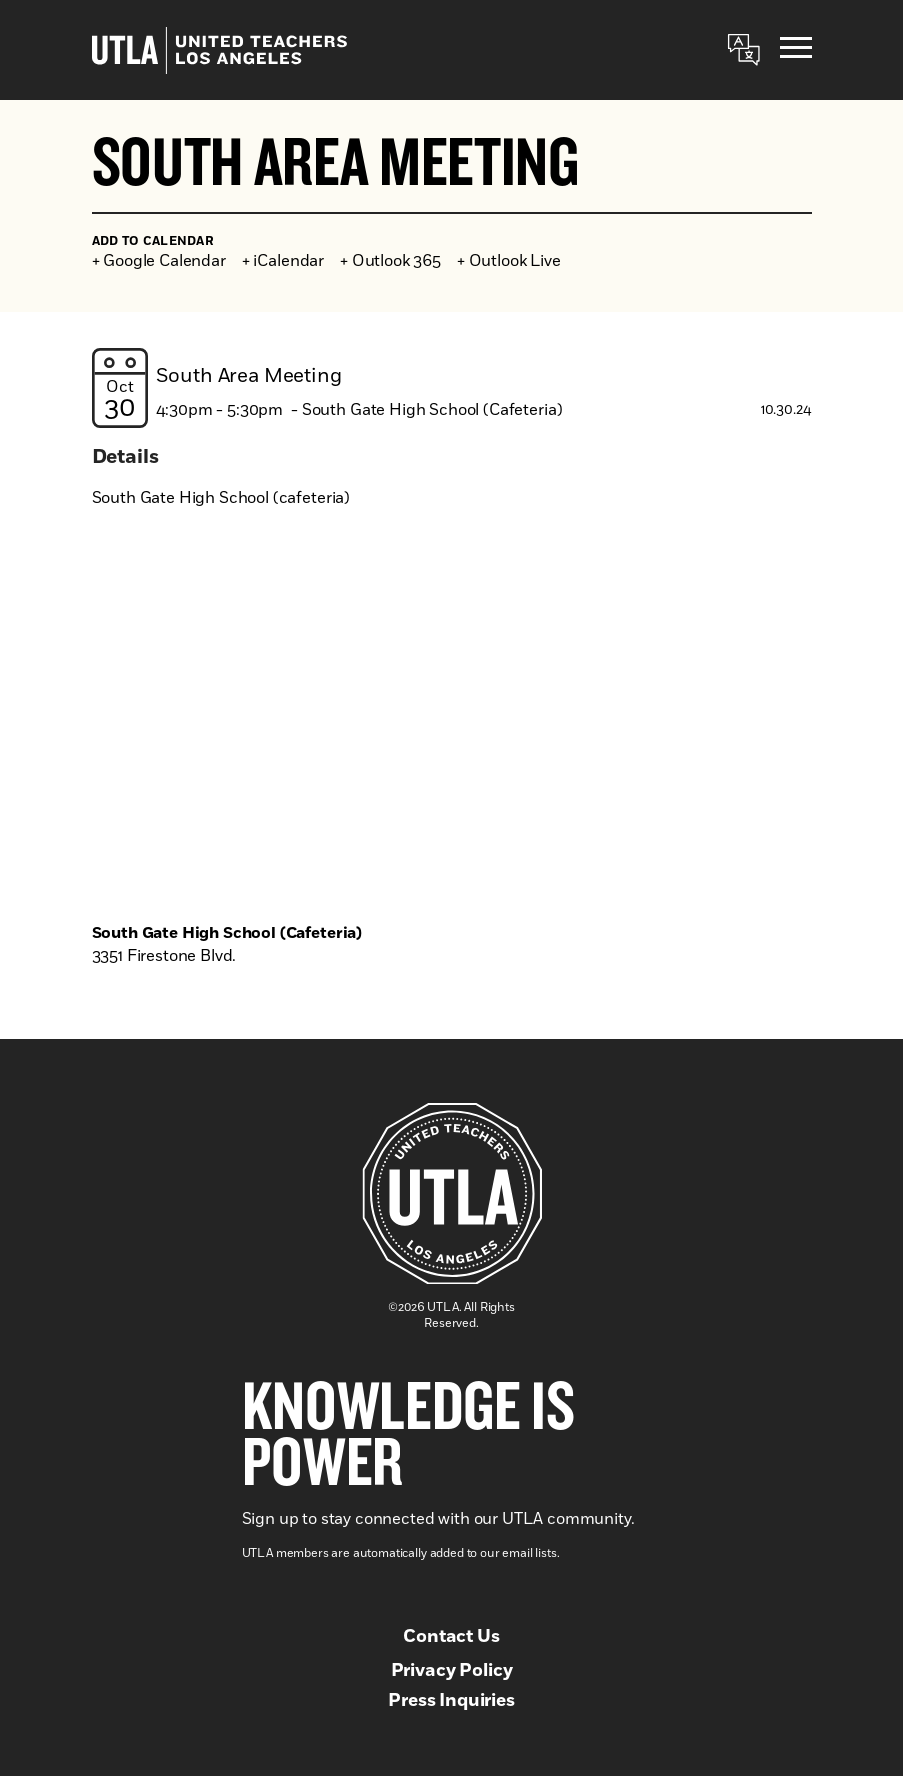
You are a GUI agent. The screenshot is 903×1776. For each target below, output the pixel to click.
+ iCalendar (283, 261)
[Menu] (796, 50)
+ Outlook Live (509, 261)
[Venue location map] (452, 738)
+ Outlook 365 (390, 261)
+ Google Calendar (159, 261)
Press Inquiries (451, 1701)
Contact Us (451, 1637)
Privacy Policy (452, 1671)
